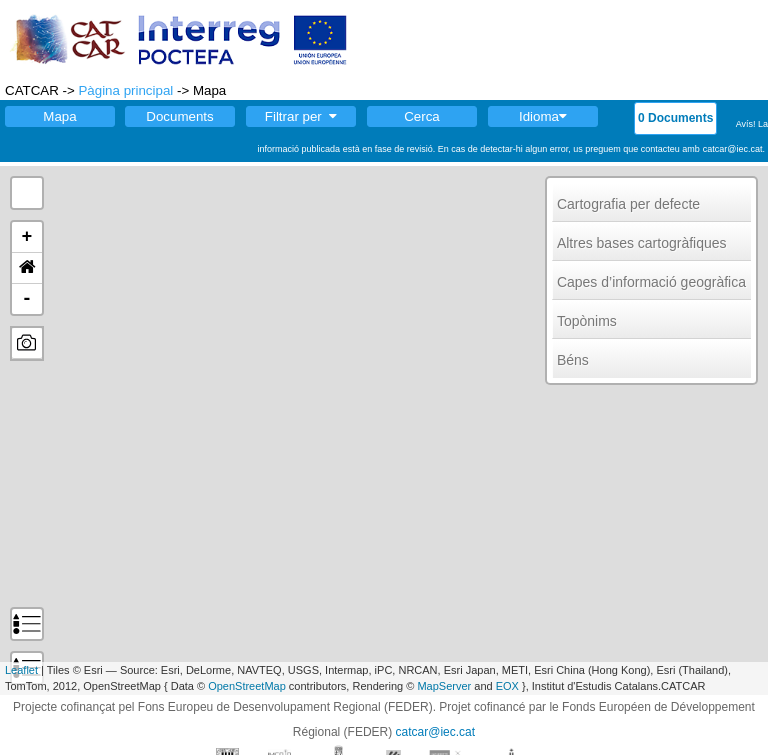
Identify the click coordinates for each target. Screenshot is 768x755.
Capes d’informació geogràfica (651, 282)
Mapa (59, 116)
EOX (507, 686)
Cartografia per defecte (628, 204)
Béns (573, 360)
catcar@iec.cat (436, 732)
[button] (27, 268)
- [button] (27, 299)
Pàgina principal (125, 90)
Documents (179, 116)
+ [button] (27, 237)
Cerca (422, 116)
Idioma (543, 116)
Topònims (587, 321)
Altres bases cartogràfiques (642, 243)
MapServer (444, 686)
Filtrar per (301, 116)
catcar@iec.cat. (734, 149)
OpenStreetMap (247, 686)
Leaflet (21, 670)
